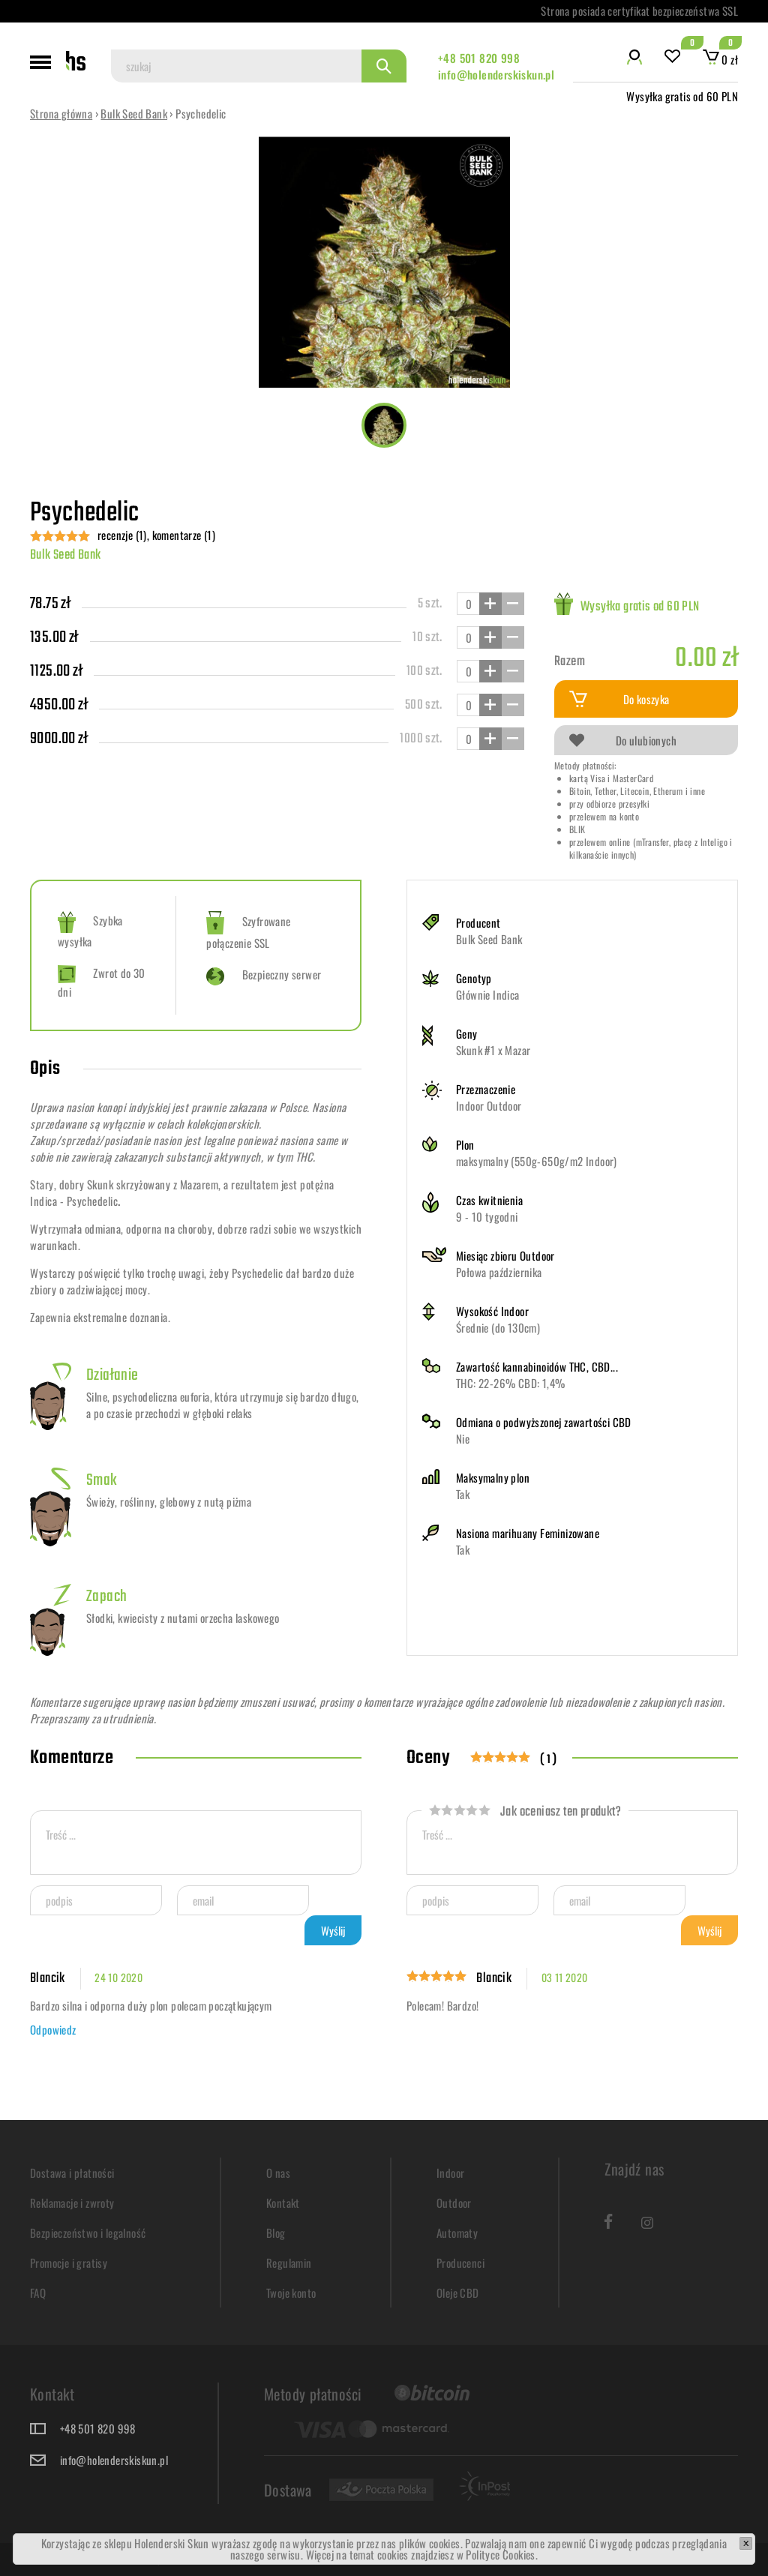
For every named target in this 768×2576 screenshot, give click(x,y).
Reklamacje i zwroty (72, 2202)
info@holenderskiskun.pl (496, 74)
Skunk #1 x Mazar (493, 1050)
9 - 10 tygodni (487, 1216)
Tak (463, 1494)
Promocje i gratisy (68, 2262)
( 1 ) (548, 1760)
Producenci (460, 2262)
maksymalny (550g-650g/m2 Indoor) (536, 1161)
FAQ (38, 2292)
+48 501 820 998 (479, 57)
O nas (278, 2172)
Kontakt (283, 2202)
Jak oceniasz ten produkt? (525, 1812)
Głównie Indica (488, 994)
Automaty (457, 2232)
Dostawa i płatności (72, 2172)
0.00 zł (706, 658)
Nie (463, 1438)
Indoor (450, 2172)
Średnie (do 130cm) (498, 1327)
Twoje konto (291, 2292)
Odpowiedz (53, 2029)
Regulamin (289, 2262)
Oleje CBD (457, 2292)
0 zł (720, 59)
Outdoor (454, 2202)
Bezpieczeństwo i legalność (88, 2232)
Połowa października (499, 1272)
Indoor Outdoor (489, 1105)
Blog (276, 2232)
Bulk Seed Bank (133, 113)
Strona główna (61, 113)
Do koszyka (619, 699)
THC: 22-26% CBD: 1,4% (510, 1383)
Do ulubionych (622, 740)
